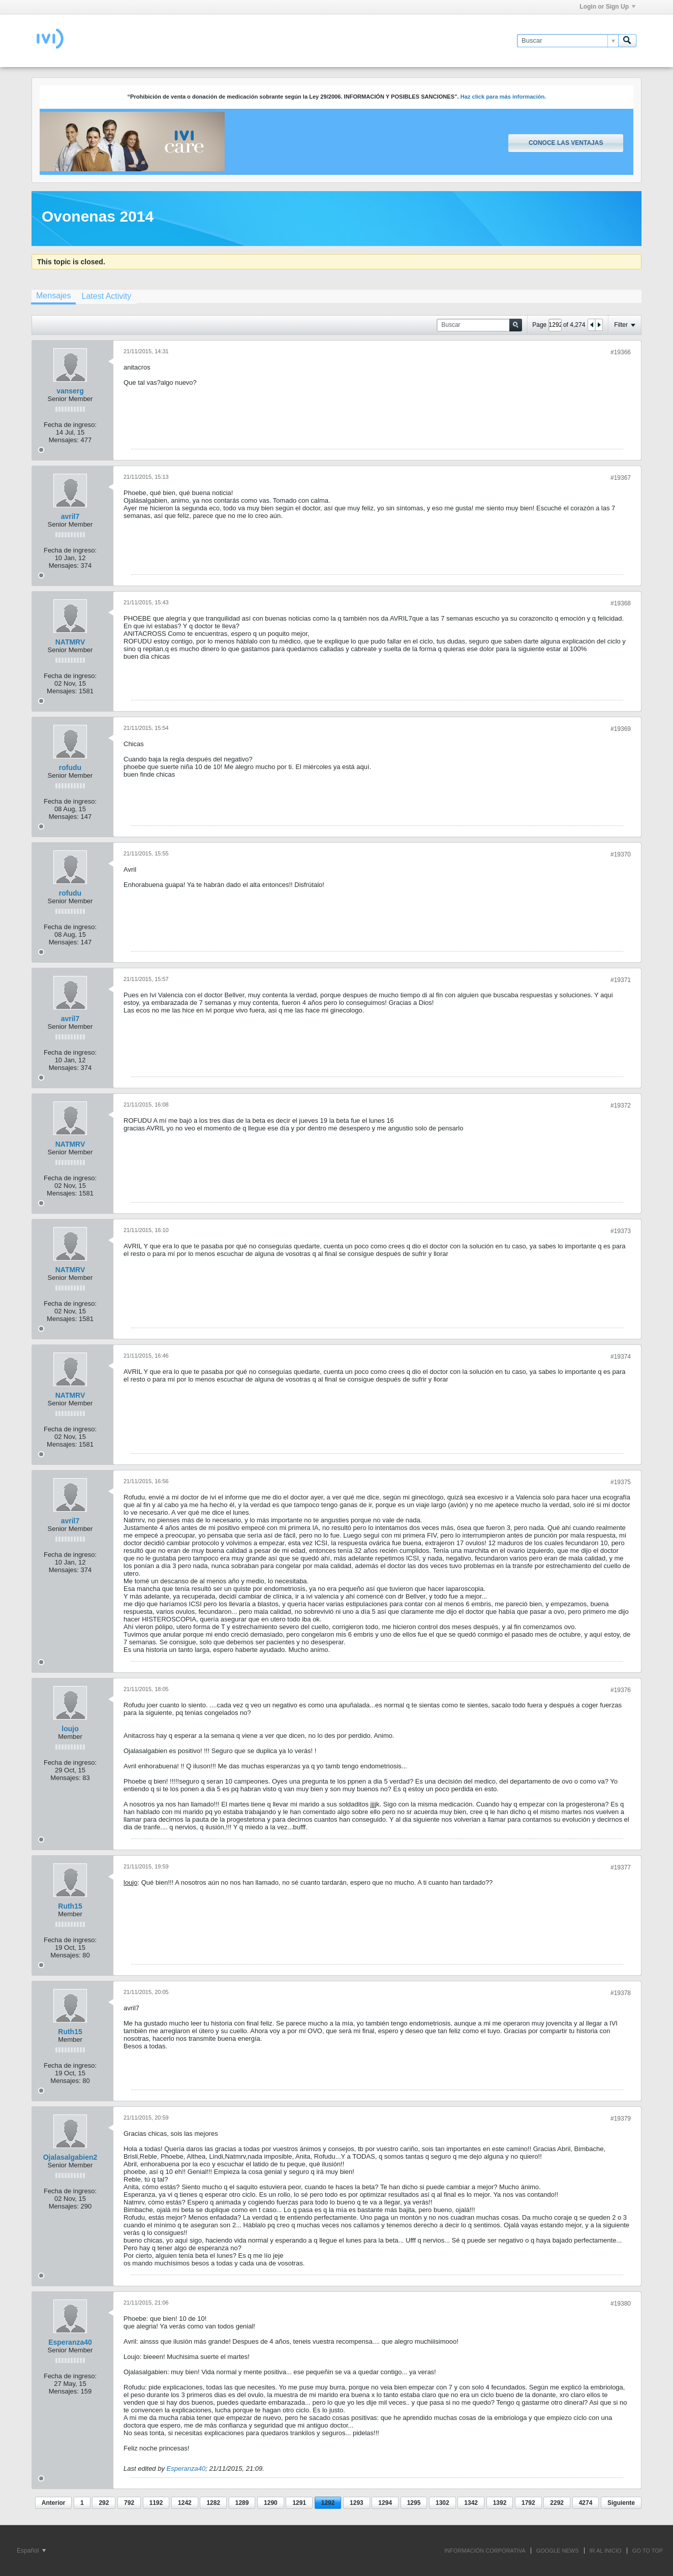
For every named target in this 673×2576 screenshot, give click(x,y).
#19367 (620, 477)
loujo (70, 1729)
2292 (557, 2502)
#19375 (620, 1482)
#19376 (620, 1690)
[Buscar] (567, 40)
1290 (271, 2502)
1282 (213, 2502)
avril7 (70, 516)
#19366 (620, 352)
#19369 (620, 728)
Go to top (647, 2551)
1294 (385, 2502)
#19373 (620, 1231)
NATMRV (70, 642)
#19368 (620, 603)
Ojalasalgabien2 (70, 2157)
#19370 (620, 854)
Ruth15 (70, 1906)
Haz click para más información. (503, 97)
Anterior (54, 2502)
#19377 (620, 1867)
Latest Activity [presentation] (106, 296)
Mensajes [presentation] (53, 295)
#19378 (620, 1993)
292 (104, 2502)
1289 (242, 2502)
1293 (356, 2502)
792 (129, 2502)
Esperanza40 (70, 2342)
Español (31, 2550)
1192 (156, 2502)
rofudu (70, 767)
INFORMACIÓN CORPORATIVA (485, 2551)
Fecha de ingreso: (70, 424)
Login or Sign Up (607, 6)
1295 (414, 2502)
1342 (471, 2502)
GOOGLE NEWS (557, 2551)
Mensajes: (64, 440)
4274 (586, 2502)
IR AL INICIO (606, 2551)
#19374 (620, 1356)
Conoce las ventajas (566, 142)
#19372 (620, 1105)
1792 (528, 2502)
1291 (299, 2502)
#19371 (620, 980)
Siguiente (621, 2502)
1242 (185, 2502)
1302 (442, 2502)
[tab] (53, 296)
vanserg (70, 391)
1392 (500, 2502)
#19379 (620, 2118)
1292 (328, 2502)
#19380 (620, 2303)
